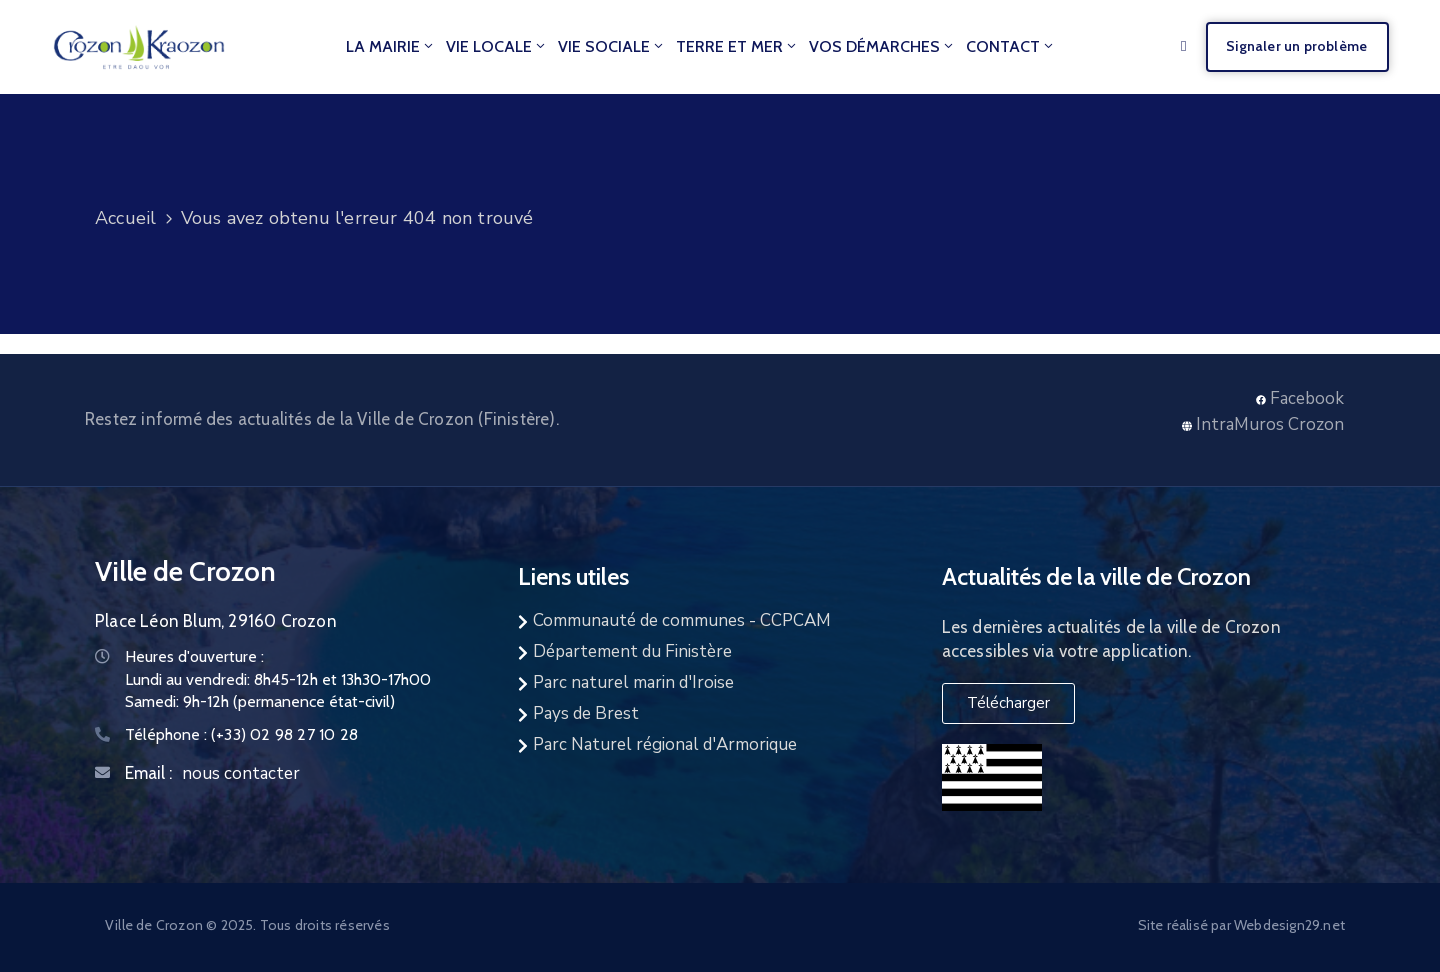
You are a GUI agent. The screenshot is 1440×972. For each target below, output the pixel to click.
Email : (148, 773)
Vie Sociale (612, 46)
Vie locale (497, 46)
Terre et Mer (737, 46)
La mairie (391, 46)
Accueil (125, 218)
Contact (1011, 46)
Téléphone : (241, 734)
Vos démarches (882, 46)
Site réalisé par (1186, 925)
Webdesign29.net (1289, 925)
